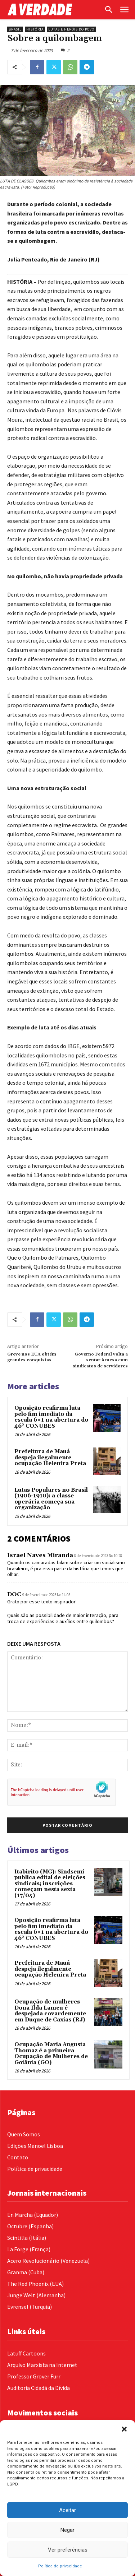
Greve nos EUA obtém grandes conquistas (31, 1357)
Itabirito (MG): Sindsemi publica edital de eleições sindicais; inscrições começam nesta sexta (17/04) (49, 1883)
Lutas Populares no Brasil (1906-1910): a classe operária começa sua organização (51, 1499)
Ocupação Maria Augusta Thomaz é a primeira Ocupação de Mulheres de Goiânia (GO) (51, 2053)
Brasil (15, 29)
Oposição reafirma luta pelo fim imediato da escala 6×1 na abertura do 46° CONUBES (51, 1417)
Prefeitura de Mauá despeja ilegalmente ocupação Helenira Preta (50, 1457)
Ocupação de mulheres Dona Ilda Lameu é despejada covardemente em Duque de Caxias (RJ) (50, 2010)
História (35, 29)
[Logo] (53, 9)
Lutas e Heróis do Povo (71, 29)
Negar (67, 2530)
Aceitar (67, 2510)
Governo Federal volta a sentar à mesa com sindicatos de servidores (100, 1360)
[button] (124, 2429)
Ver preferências (67, 2550)
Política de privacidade (60, 2566)
